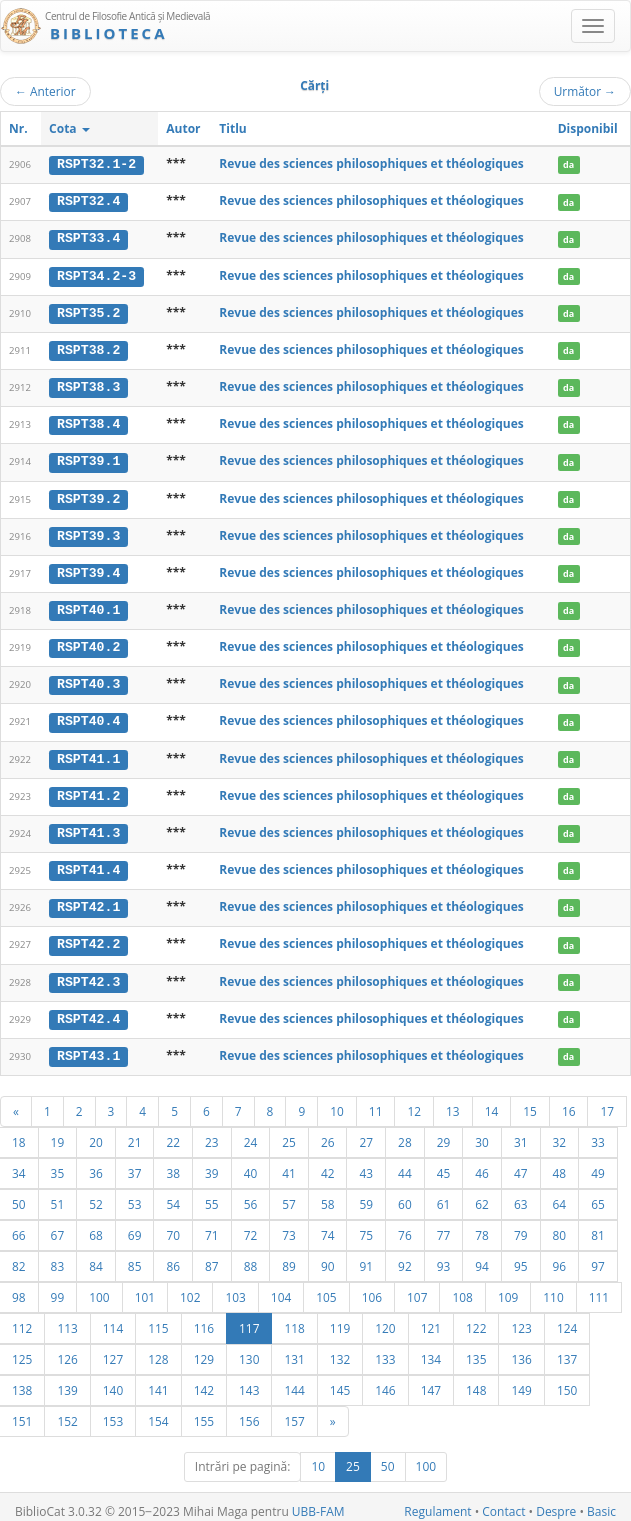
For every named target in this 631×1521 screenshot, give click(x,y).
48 (560, 1164)
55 (212, 1195)
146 (385, 1381)
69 (135, 1226)
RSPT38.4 (88, 422)
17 (607, 1102)
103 (235, 1288)
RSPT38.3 (88, 385)
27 (366, 1133)
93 (444, 1257)
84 (96, 1257)
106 (372, 1288)
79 (521, 1226)
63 (521, 1195)
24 (251, 1133)
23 (212, 1133)
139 (67, 1381)
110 (553, 1288)
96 (560, 1257)
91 (366, 1257)
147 (431, 1381)
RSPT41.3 (88, 826)
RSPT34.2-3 (96, 274)
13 (453, 1102)
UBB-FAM (318, 1502)
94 (482, 1257)
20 (96, 1133)
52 (96, 1195)
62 (482, 1195)
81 (598, 1226)
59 (366, 1195)
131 (294, 1350)
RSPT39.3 (88, 532)
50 (388, 1457)
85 (135, 1257)
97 (598, 1257)
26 (328, 1133)
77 (444, 1226)
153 (113, 1412)
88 (251, 1257)
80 (560, 1226)
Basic (601, 1502)
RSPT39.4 (88, 569)
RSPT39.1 (88, 458)
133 (385, 1350)
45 (444, 1164)
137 (567, 1350)
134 (431, 1350)
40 (251, 1164)
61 (444, 1195)
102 (190, 1288)
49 (598, 1164)
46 (482, 1164)
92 (405, 1257)
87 (212, 1257)
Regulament (437, 1502)
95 (521, 1257)
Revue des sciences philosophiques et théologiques (371, 163)
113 (67, 1319)
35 (58, 1164)
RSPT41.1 (88, 753)
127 (113, 1350)
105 (326, 1288)
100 (99, 1288)
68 (96, 1226)
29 (444, 1133)
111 (599, 1288)
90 (328, 1257)
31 (521, 1133)
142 (204, 1381)
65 (598, 1195)
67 (58, 1226)
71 (212, 1226)
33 (598, 1133)
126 (67, 1350)
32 (560, 1133)
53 (135, 1195)
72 (251, 1226)
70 (173, 1226)
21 (135, 1133)
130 (249, 1350)
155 (204, 1412)
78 (482, 1226)
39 (212, 1164)
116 (204, 1319)
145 (340, 1381)
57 (289, 1195)
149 (521, 1381)
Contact (503, 1502)
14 (492, 1102)
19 (58, 1133)
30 (482, 1133)
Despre (556, 1502)
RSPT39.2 (88, 495)
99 (58, 1288)
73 (289, 1226)
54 (173, 1195)
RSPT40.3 (88, 679)
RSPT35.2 (88, 311)
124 (567, 1319)
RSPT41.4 (88, 863)
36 (96, 1164)
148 (476, 1381)
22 (173, 1133)
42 (328, 1164)
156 (249, 1412)
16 (569, 1102)
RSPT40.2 (88, 642)
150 (567, 1381)
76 (405, 1226)
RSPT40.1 (88, 606)
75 (366, 1226)
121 (431, 1319)
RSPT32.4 (88, 201)
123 (521, 1319)
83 (58, 1257)
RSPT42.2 (88, 937)
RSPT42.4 (88, 1010)
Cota (69, 128)
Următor (585, 91)
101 (145, 1288)
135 (476, 1350)
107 (417, 1288)
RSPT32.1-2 (96, 164)
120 (385, 1319)
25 (289, 1133)
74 (328, 1226)
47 (521, 1164)
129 (204, 1350)
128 (158, 1350)
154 (158, 1412)
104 (281, 1288)
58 (328, 1195)
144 (294, 1381)
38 (173, 1164)
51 (58, 1195)
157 (294, 1412)
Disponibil (588, 128)
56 (251, 1195)
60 (405, 1195)
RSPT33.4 (88, 238)
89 (289, 1257)
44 (405, 1164)
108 (462, 1288)
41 (289, 1164)
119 (340, 1319)
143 (249, 1381)
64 (560, 1195)
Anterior (45, 91)
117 (249, 1319)
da (568, 164)
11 (376, 1102)
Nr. (18, 128)
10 (337, 1102)
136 (521, 1350)
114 (113, 1319)
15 (530, 1102)
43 (366, 1164)
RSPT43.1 (88, 1047)
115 (158, 1319)
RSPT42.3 (88, 973)
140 (113, 1381)
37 (135, 1164)
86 (173, 1257)
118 (294, 1319)
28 (405, 1133)
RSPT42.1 (88, 900)
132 (340, 1350)
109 (508, 1288)
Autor (183, 128)
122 (476, 1319)
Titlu (232, 128)
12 (414, 1102)
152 (67, 1412)
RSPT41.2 (88, 789)
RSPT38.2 (88, 348)
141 (158, 1381)
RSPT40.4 (88, 716)
